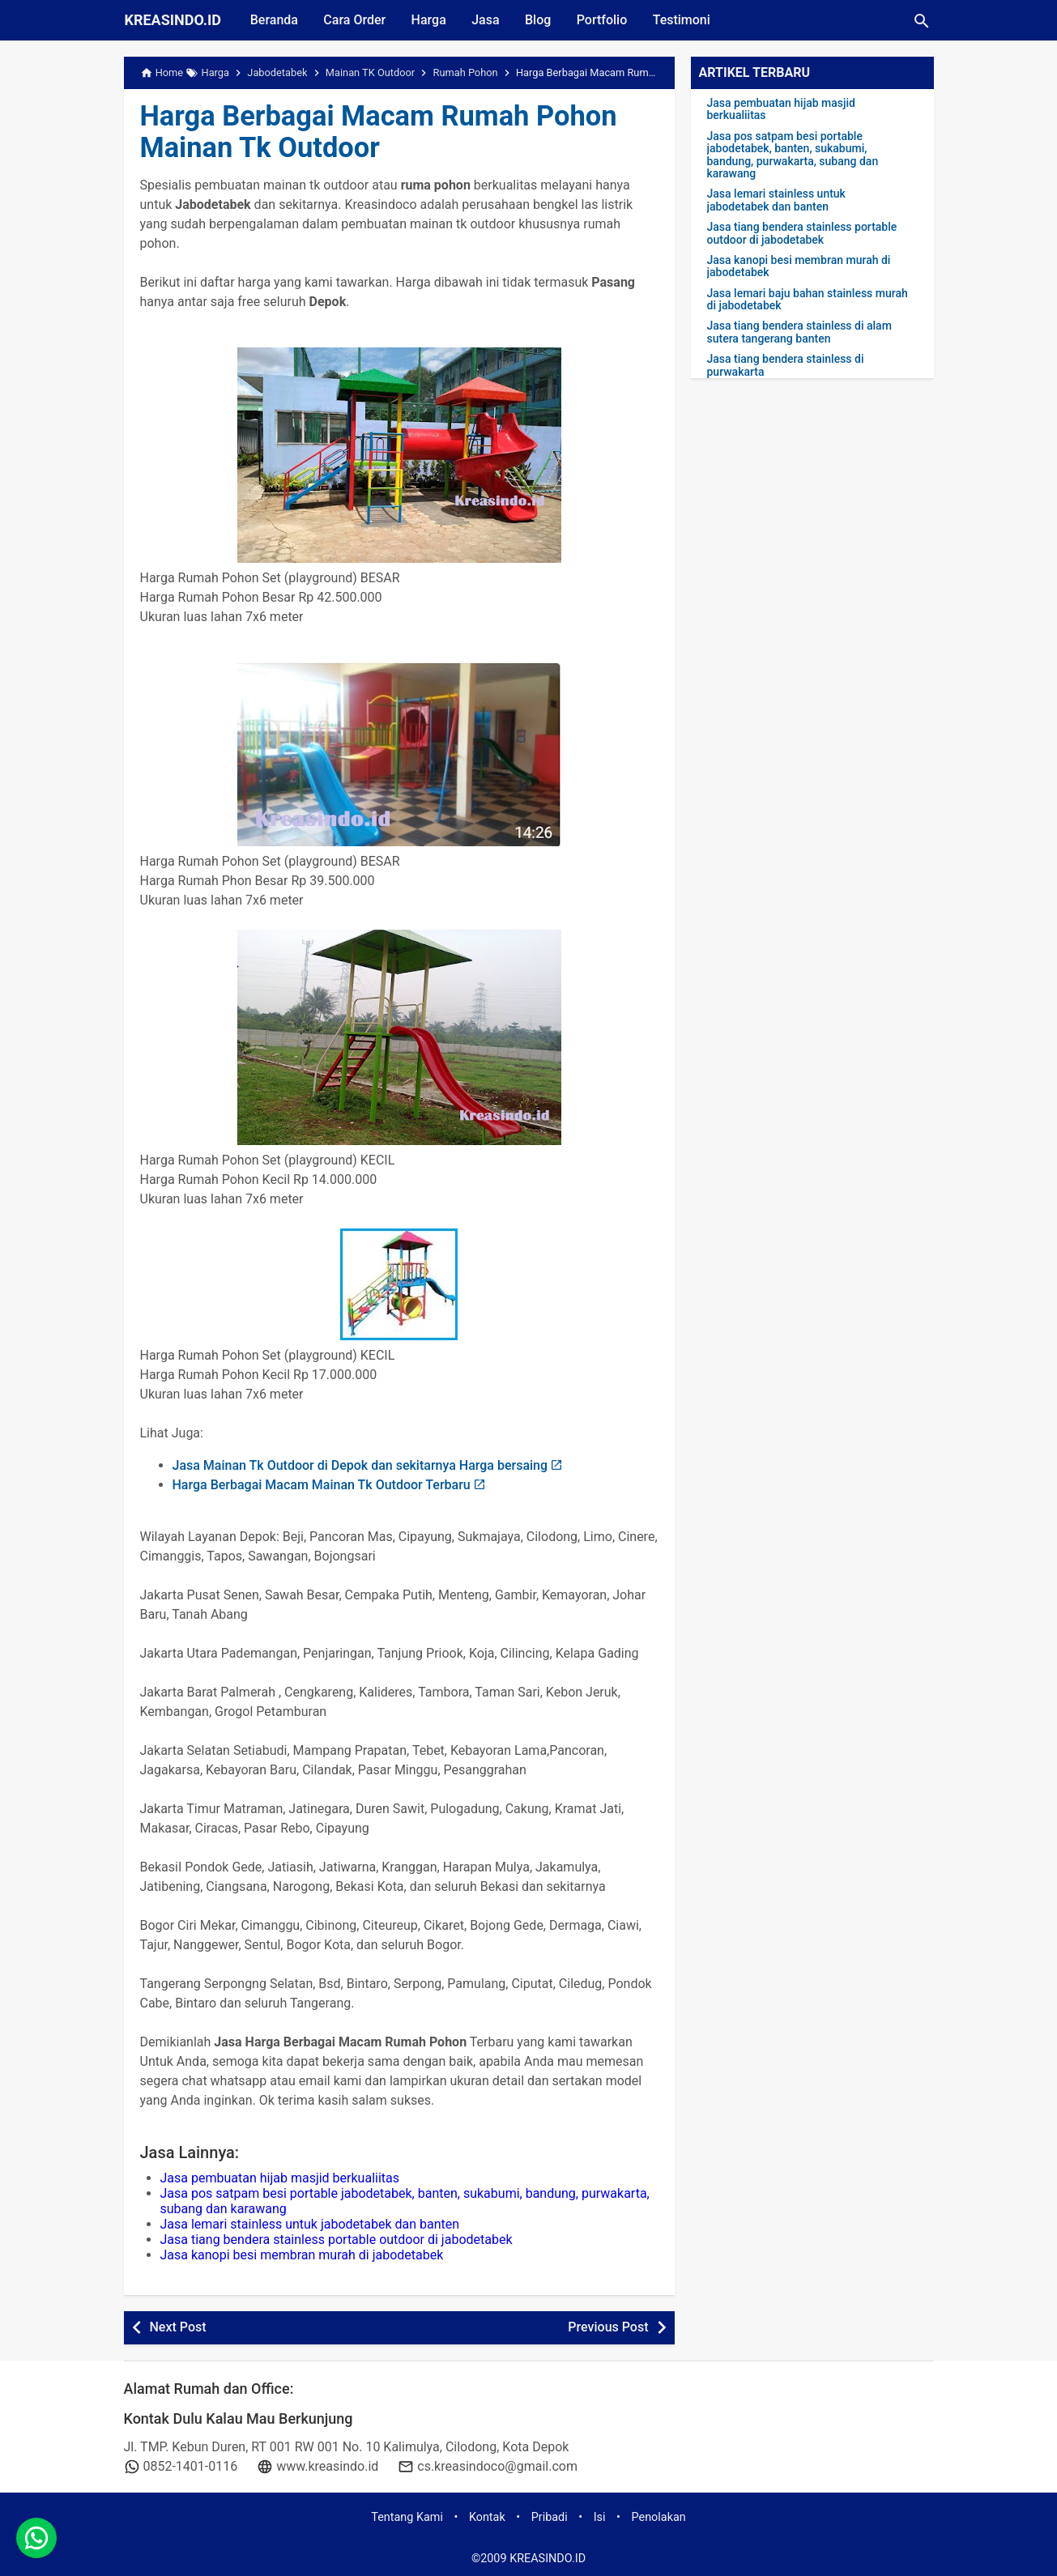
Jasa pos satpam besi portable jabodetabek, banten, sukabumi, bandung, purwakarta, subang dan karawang (793, 155)
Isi (600, 2517)
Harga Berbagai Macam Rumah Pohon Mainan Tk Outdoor (382, 132)
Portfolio (604, 20)
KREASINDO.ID (173, 19)
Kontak (487, 2517)
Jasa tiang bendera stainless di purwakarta (785, 365)
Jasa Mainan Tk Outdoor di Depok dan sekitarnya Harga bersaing (360, 1465)
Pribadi (549, 2517)
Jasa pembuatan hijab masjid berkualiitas (280, 2178)
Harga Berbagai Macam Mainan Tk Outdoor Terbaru (322, 1484)
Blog (540, 20)
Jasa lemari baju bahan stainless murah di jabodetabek (807, 299)
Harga (429, 20)
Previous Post (608, 2327)
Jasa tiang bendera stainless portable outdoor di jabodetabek (336, 2239)
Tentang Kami (407, 2517)
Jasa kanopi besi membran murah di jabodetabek (302, 2255)
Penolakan (659, 2517)
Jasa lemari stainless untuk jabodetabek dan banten (310, 2224)
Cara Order (355, 20)
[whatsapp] (36, 2539)
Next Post (178, 2327)
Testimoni (685, 20)
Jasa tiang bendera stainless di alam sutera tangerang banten (799, 332)
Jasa (487, 20)
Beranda (274, 20)
